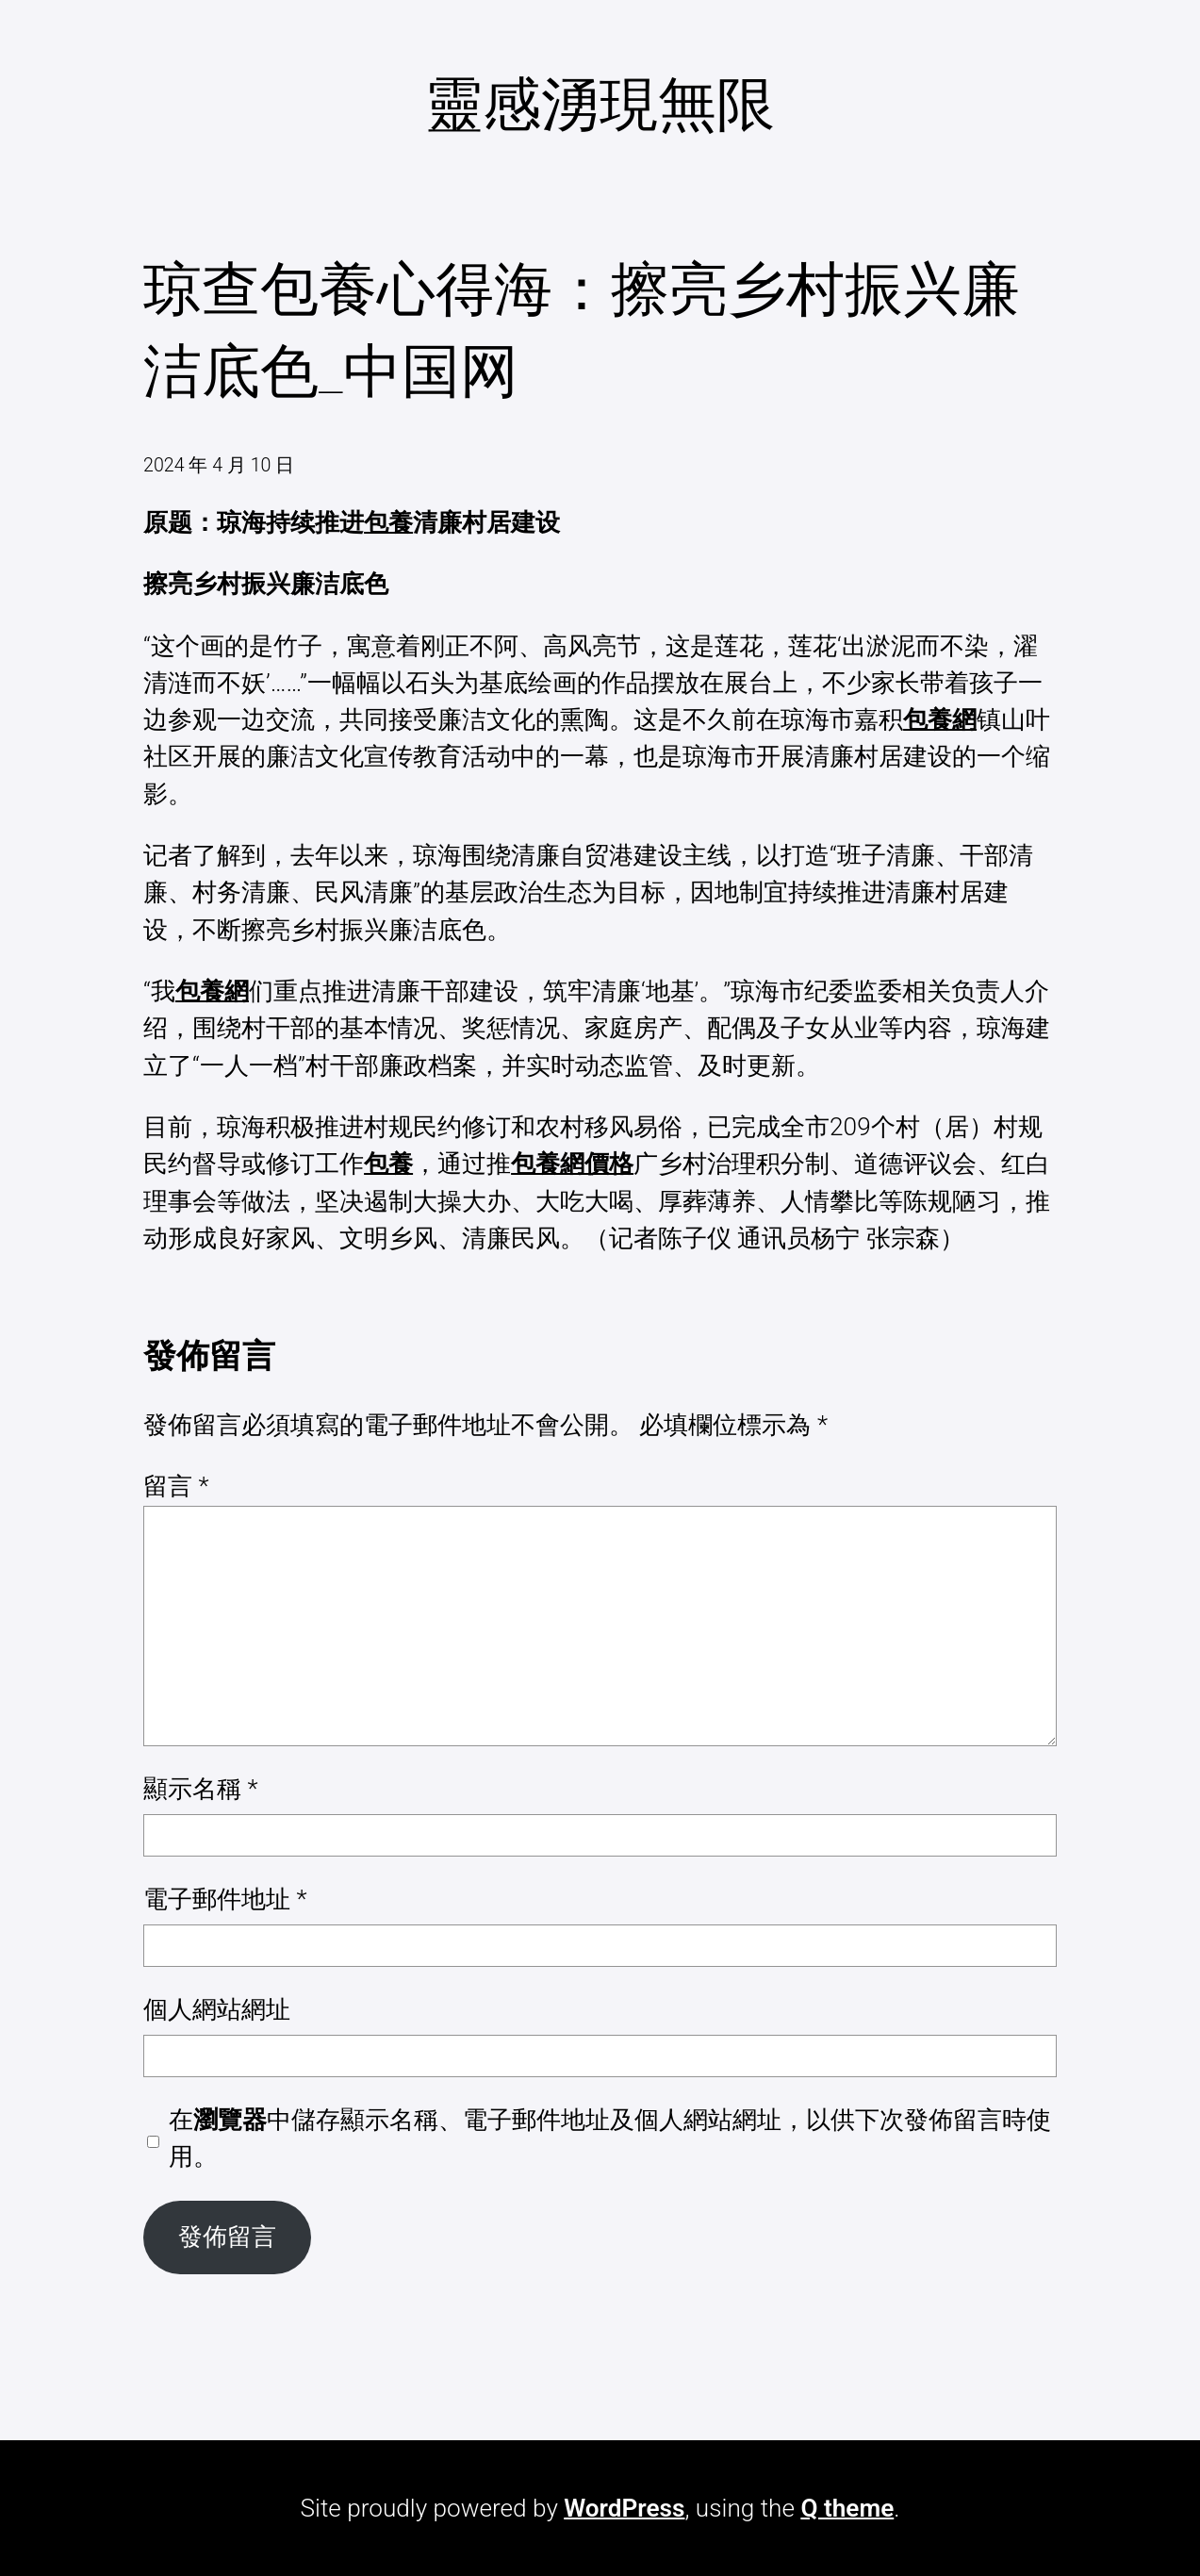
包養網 (940, 719)
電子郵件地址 (225, 1899)
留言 (176, 1486)
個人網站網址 (216, 2009)
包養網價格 (572, 1163)
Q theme (847, 2508)
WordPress (624, 2508)
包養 (388, 522)
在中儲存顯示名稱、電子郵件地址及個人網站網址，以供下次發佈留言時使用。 (610, 2138)
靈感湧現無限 (599, 104)
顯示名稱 (200, 1789)
